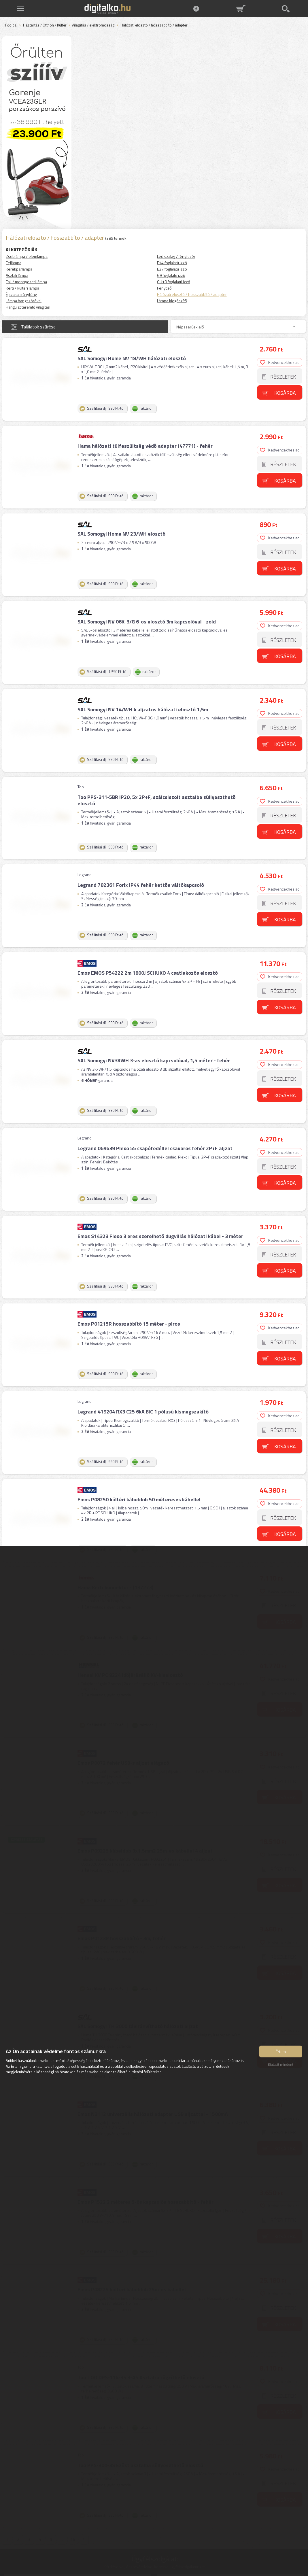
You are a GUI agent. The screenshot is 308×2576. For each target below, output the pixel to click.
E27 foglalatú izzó (172, 269)
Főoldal (11, 25)
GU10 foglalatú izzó (173, 282)
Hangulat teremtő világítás (28, 307)
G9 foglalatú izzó (171, 275)
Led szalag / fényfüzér (176, 256)
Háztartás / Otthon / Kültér (45, 25)
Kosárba (286, 392)
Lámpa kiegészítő (172, 301)
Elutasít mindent (280, 2066)
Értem (281, 2053)
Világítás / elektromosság (93, 25)
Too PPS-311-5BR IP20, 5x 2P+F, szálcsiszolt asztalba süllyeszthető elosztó (156, 788)
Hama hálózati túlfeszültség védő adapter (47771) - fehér (144, 443)
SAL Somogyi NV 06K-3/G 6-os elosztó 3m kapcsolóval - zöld (146, 614)
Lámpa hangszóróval (23, 301)
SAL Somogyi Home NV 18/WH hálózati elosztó (131, 357)
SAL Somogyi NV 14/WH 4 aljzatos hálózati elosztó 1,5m (142, 700)
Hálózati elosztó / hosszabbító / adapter (192, 294)
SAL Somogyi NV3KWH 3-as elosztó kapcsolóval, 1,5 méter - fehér (153, 1042)
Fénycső (164, 288)
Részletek (283, 376)
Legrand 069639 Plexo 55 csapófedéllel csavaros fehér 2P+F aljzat (154, 1127)
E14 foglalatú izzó (172, 263)
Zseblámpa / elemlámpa (27, 256)
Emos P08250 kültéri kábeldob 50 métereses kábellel (138, 1470)
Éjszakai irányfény (21, 294)
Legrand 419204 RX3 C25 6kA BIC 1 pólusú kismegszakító (142, 1384)
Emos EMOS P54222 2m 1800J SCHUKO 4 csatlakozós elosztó (147, 956)
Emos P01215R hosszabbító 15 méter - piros (128, 1299)
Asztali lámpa (17, 275)
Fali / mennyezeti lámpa (26, 282)
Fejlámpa (13, 263)
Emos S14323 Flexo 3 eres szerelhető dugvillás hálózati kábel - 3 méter (160, 1213)
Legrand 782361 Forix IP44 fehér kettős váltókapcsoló (140, 871)
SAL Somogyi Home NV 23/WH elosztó (121, 528)
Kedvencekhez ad (280, 361)
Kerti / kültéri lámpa (22, 288)
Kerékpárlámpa (19, 269)
